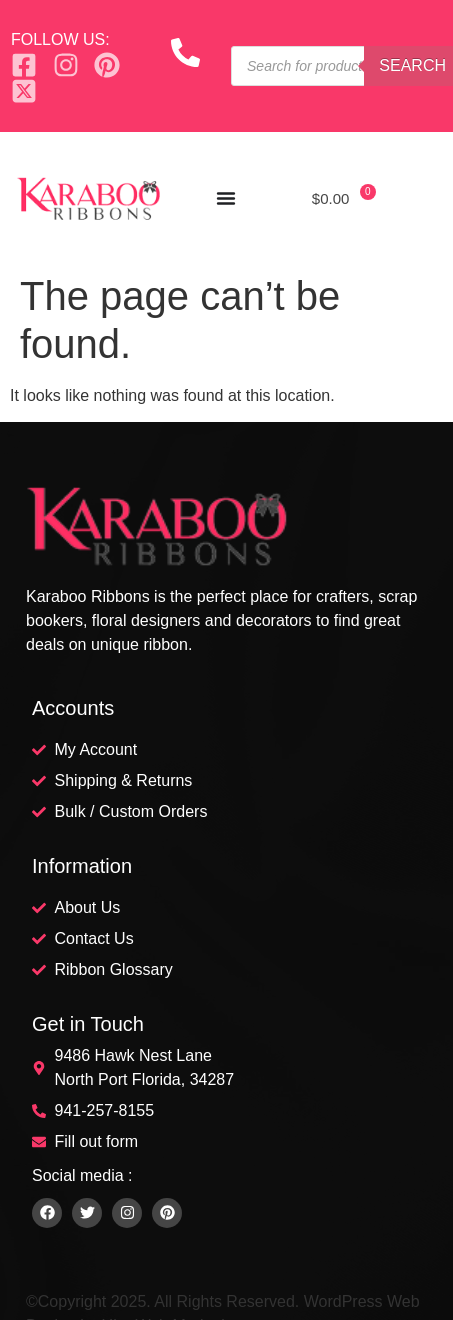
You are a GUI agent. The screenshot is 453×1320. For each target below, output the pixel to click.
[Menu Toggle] (226, 198)
